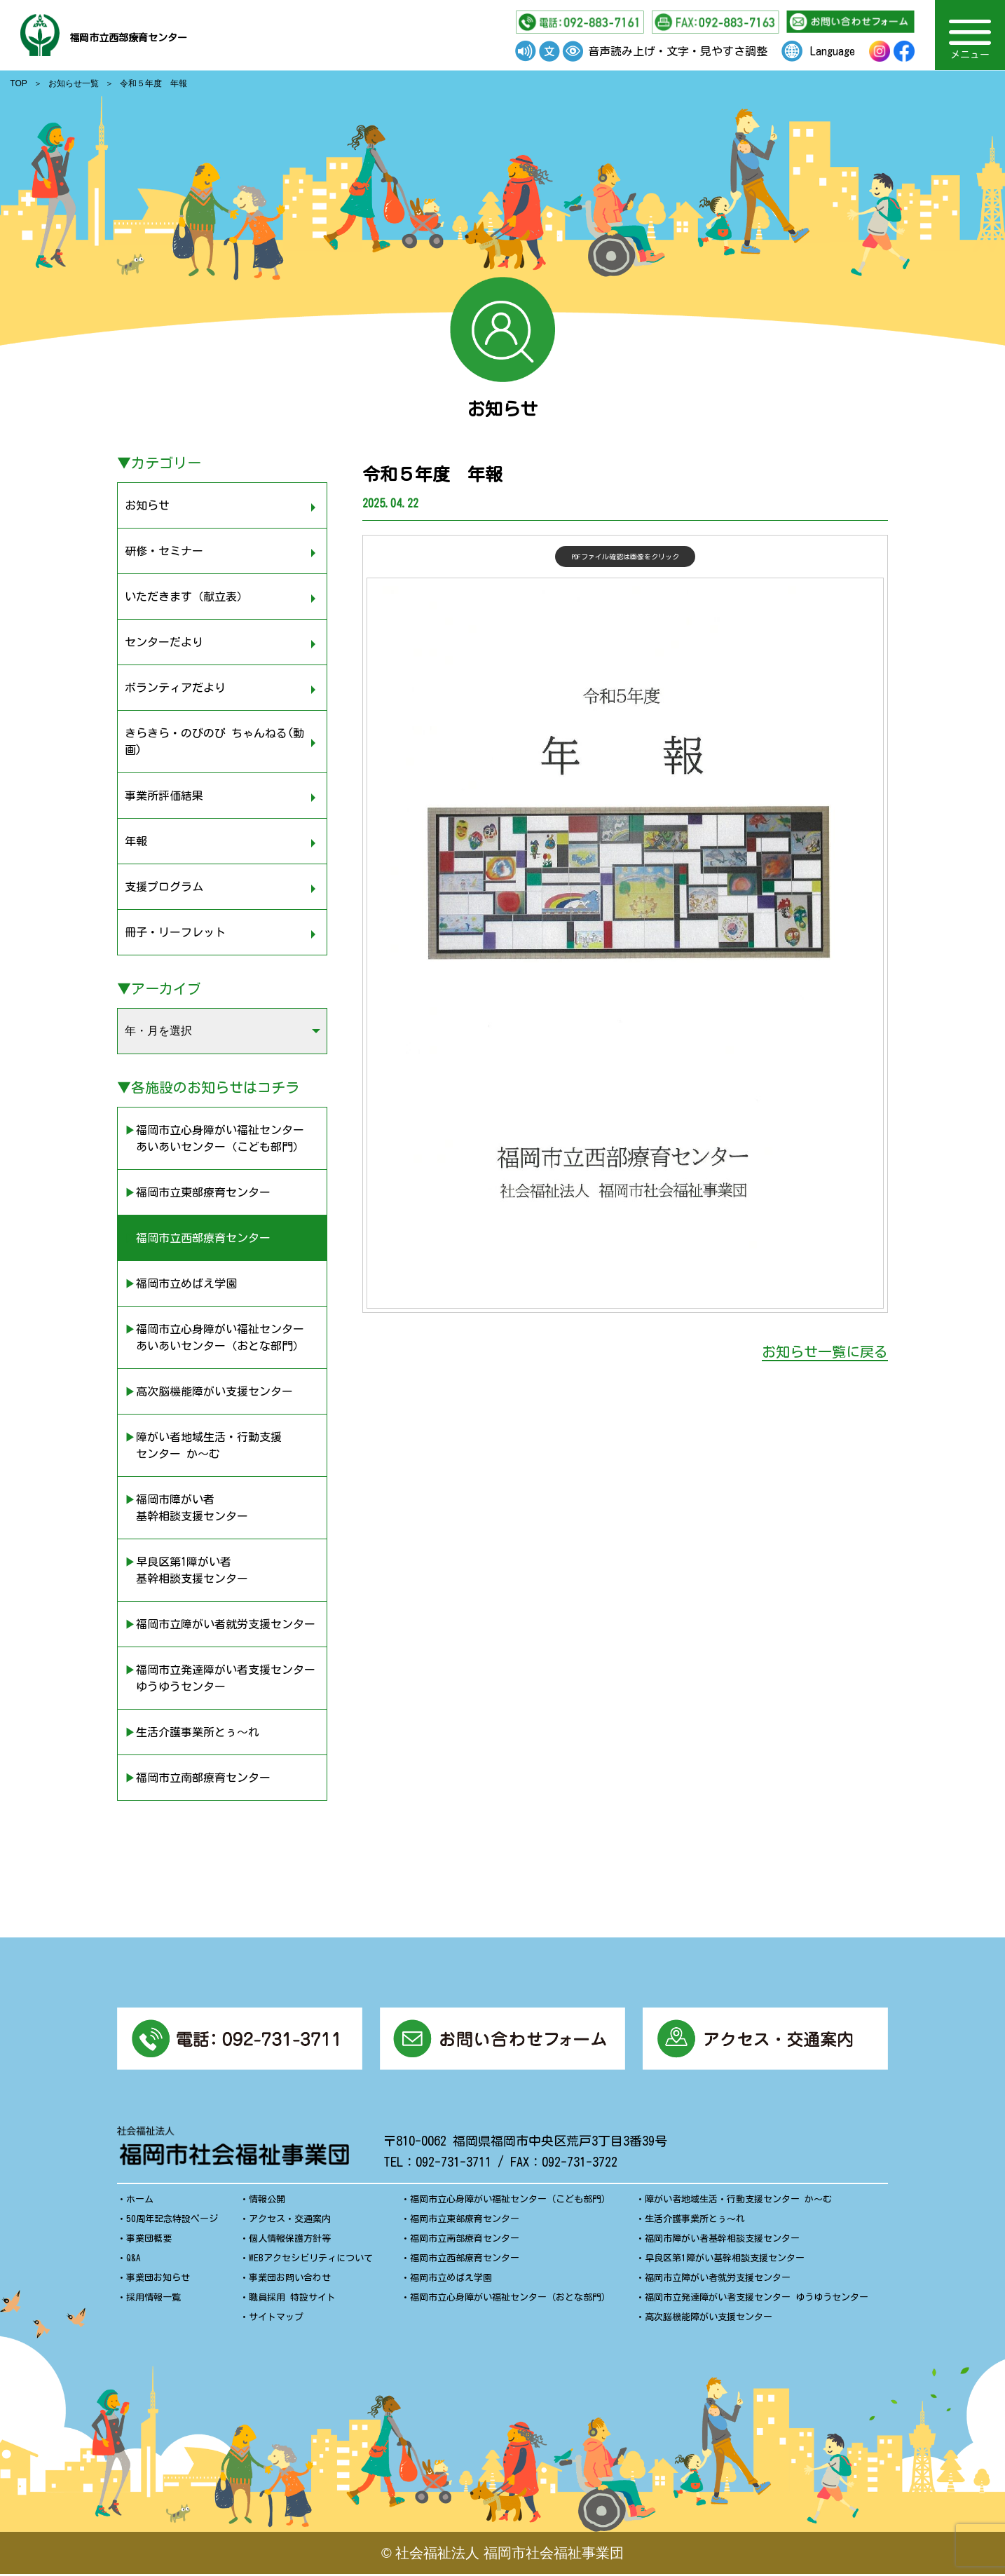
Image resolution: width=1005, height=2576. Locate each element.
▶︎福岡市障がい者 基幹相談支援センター (186, 1508)
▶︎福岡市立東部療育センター (198, 1192)
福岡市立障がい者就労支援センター (718, 2279)
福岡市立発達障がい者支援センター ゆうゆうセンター (756, 2299)
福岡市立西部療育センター (174, 34)
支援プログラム (164, 886)
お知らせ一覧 (73, 83)
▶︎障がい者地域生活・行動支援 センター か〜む (203, 1445)
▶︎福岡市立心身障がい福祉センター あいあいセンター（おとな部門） (214, 1337)
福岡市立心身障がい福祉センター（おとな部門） (510, 2299)
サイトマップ (276, 2319)
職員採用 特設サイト (292, 2299)
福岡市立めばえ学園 (451, 2279)
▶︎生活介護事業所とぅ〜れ (192, 1732)
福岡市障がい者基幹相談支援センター (722, 2240)
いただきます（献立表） (186, 596)
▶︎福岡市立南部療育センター (198, 1777)
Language (832, 51)
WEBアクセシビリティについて (311, 2260)
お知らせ (147, 505)
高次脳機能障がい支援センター (708, 2319)
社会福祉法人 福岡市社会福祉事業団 (509, 2555)
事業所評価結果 (164, 795)
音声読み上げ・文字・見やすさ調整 (677, 51)
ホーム (139, 2201)
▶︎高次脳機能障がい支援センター (209, 1391)
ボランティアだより (175, 687)
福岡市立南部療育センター (464, 2240)
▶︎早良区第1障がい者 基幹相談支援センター (186, 1570)
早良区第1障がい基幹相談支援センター (725, 2260)
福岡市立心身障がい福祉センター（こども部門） (510, 2201)
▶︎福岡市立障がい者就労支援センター (220, 1624)
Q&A (133, 2260)
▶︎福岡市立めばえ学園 (181, 1283)
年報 (136, 841)
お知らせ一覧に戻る (825, 1351)
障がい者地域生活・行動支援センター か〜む (738, 2201)
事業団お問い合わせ (290, 2279)
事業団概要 (149, 2240)
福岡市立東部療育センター (464, 2221)
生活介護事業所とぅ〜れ (695, 2221)
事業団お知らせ (158, 2279)
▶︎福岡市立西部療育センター (198, 1237)
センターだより (164, 642)
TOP (18, 83)
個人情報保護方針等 (290, 2240)
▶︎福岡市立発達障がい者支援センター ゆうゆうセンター (220, 1678)
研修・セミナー (164, 551)
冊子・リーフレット (175, 932)
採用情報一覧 (153, 2299)
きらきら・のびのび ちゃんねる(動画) (214, 742)
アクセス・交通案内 (290, 2221)
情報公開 (267, 2201)
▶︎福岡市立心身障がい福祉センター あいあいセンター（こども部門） (214, 1138)
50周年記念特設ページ (172, 2221)
